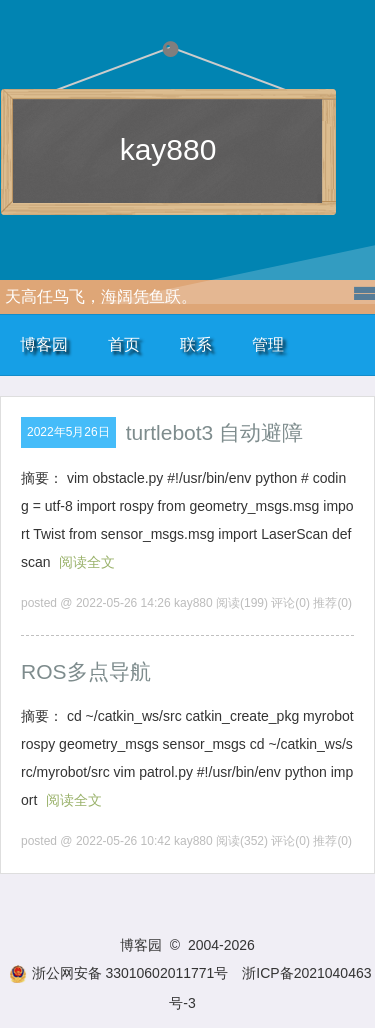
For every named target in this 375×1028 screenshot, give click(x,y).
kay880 (168, 149)
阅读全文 (87, 562)
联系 (196, 344)
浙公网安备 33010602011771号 (119, 973)
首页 (124, 344)
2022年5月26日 (68, 432)
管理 (268, 344)
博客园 (44, 344)
